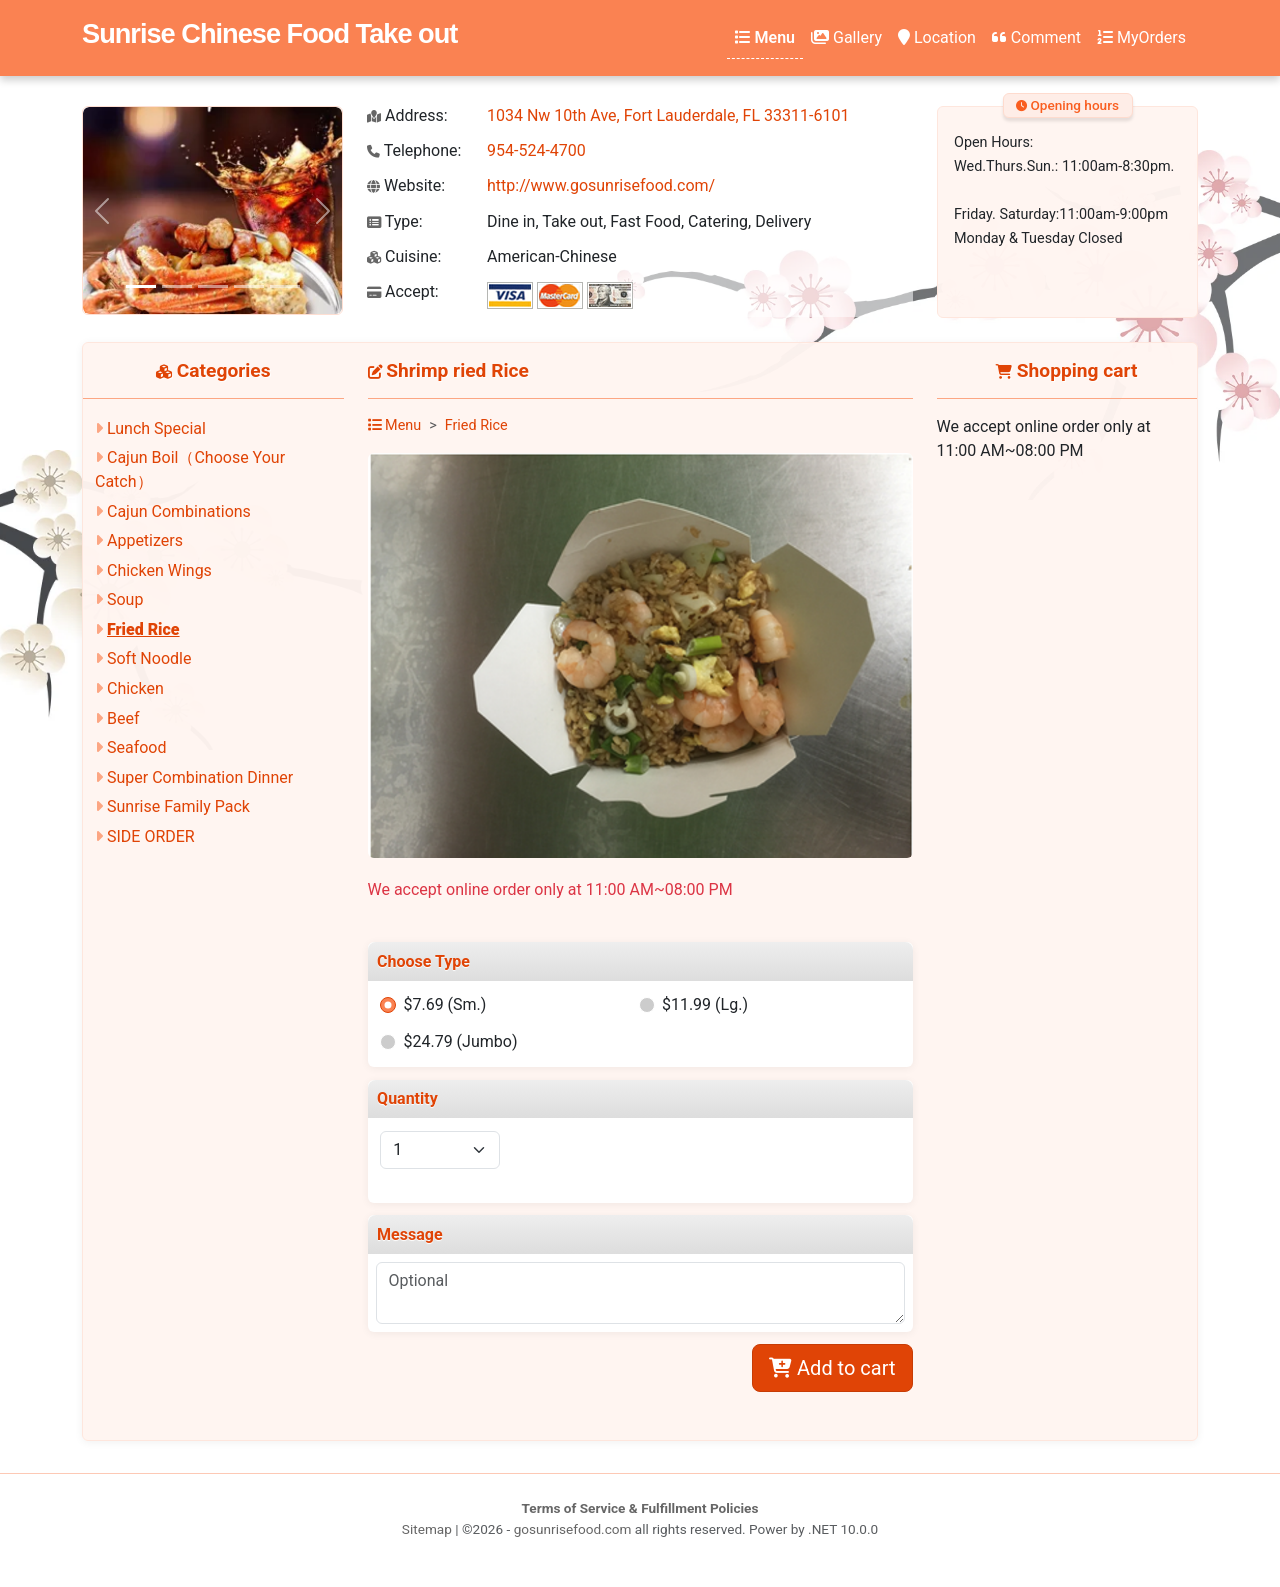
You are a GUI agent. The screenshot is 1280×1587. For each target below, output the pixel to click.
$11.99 (705, 1004)
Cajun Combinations (179, 511)
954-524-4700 (536, 150)
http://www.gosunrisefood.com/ (601, 185)
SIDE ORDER (151, 836)
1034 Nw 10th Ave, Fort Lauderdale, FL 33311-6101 (668, 115)
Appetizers (145, 540)
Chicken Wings (159, 570)
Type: (395, 221)
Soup (125, 599)
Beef (123, 718)
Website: (406, 185)
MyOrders (1141, 37)
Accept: (403, 291)
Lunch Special (156, 428)
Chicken (135, 688)
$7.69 (444, 1004)
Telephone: (414, 150)
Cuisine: (404, 256)
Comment (1036, 37)
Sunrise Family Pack (178, 806)
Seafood (137, 747)
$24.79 (460, 1041)
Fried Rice (143, 629)
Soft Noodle (149, 658)
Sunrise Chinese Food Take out (269, 33)
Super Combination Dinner (200, 777)
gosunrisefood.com (573, 1529)
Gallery (846, 37)
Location (937, 37)
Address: (407, 115)
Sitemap (427, 1529)
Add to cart (832, 1368)
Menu (765, 37)
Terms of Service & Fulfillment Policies (640, 1508)
